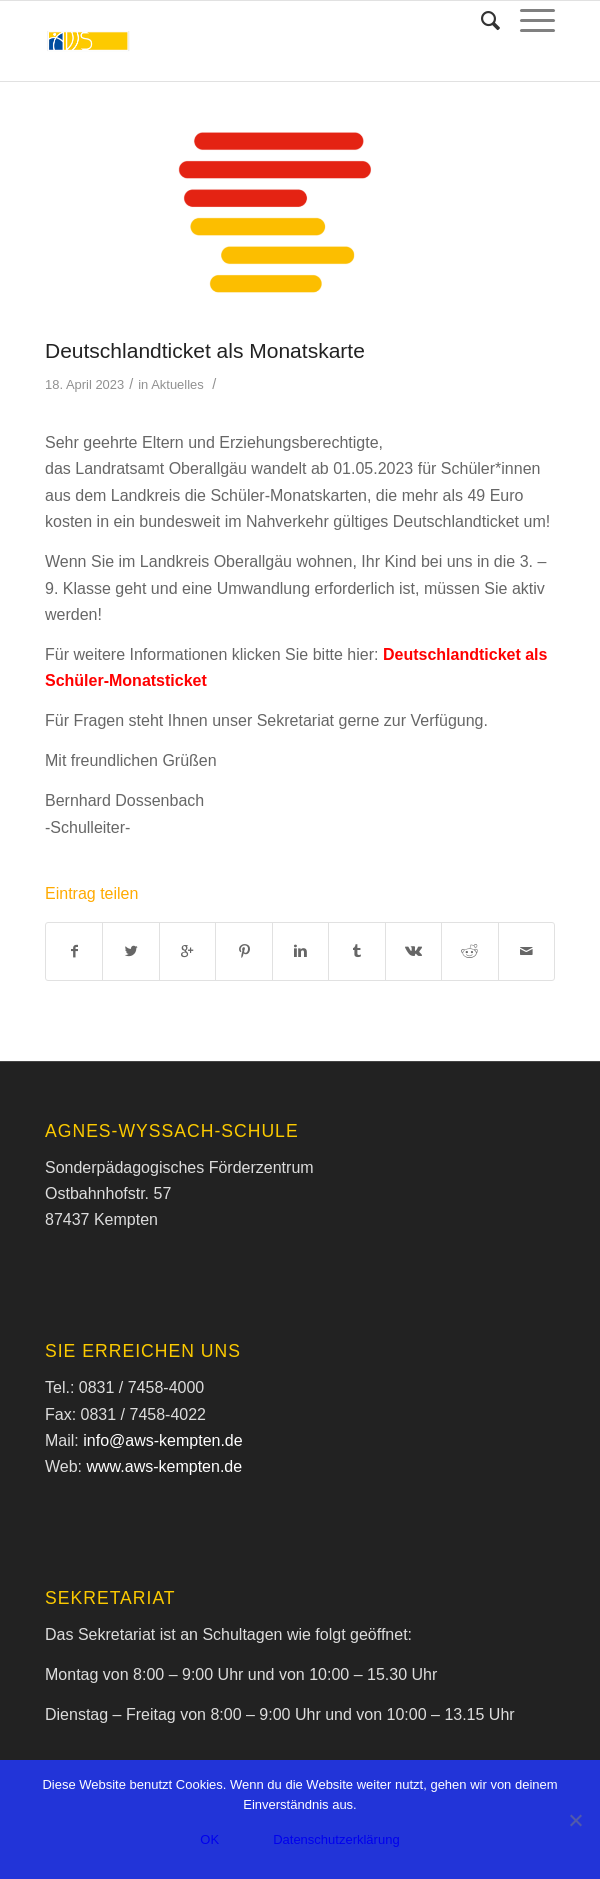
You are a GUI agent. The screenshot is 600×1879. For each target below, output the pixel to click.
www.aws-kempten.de (165, 1466)
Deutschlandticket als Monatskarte (205, 350)
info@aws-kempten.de (162, 1440)
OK (209, 1839)
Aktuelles (177, 384)
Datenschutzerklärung (336, 1839)
